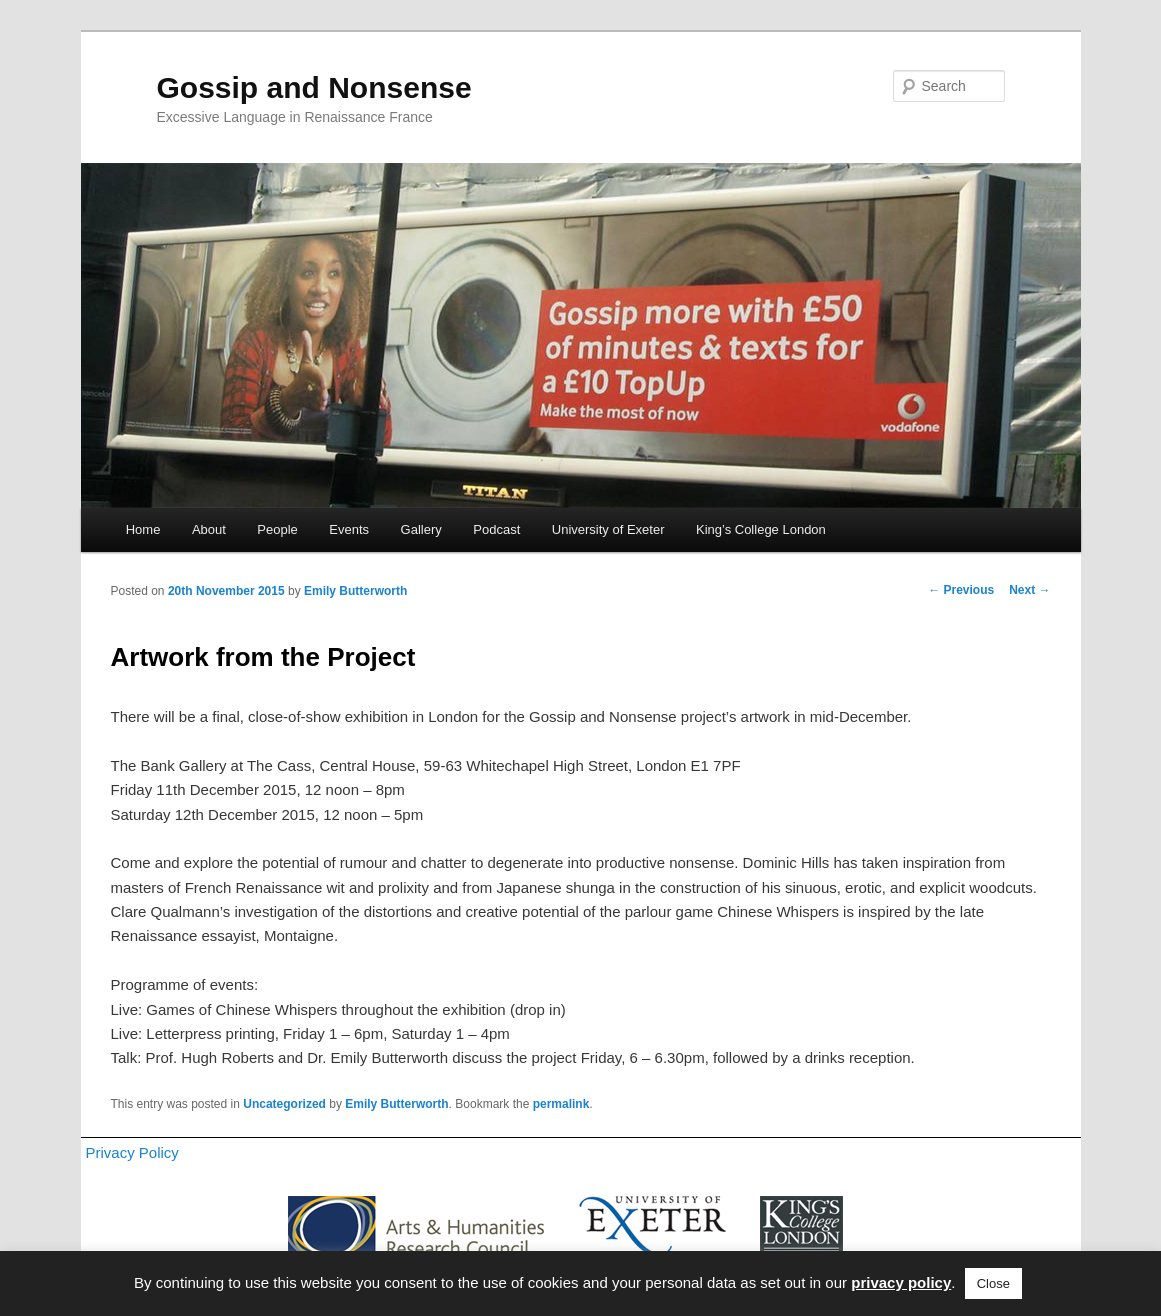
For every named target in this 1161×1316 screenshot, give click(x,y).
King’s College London (761, 529)
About (209, 529)
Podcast (496, 529)
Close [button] (993, 1283)
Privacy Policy (132, 1152)
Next (1029, 590)
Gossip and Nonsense (314, 87)
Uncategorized (284, 1104)
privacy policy (901, 1282)
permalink (561, 1104)
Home (143, 529)
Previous (961, 590)
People (277, 529)
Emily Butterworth (355, 591)
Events (349, 529)
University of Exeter (608, 529)
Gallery (421, 529)
